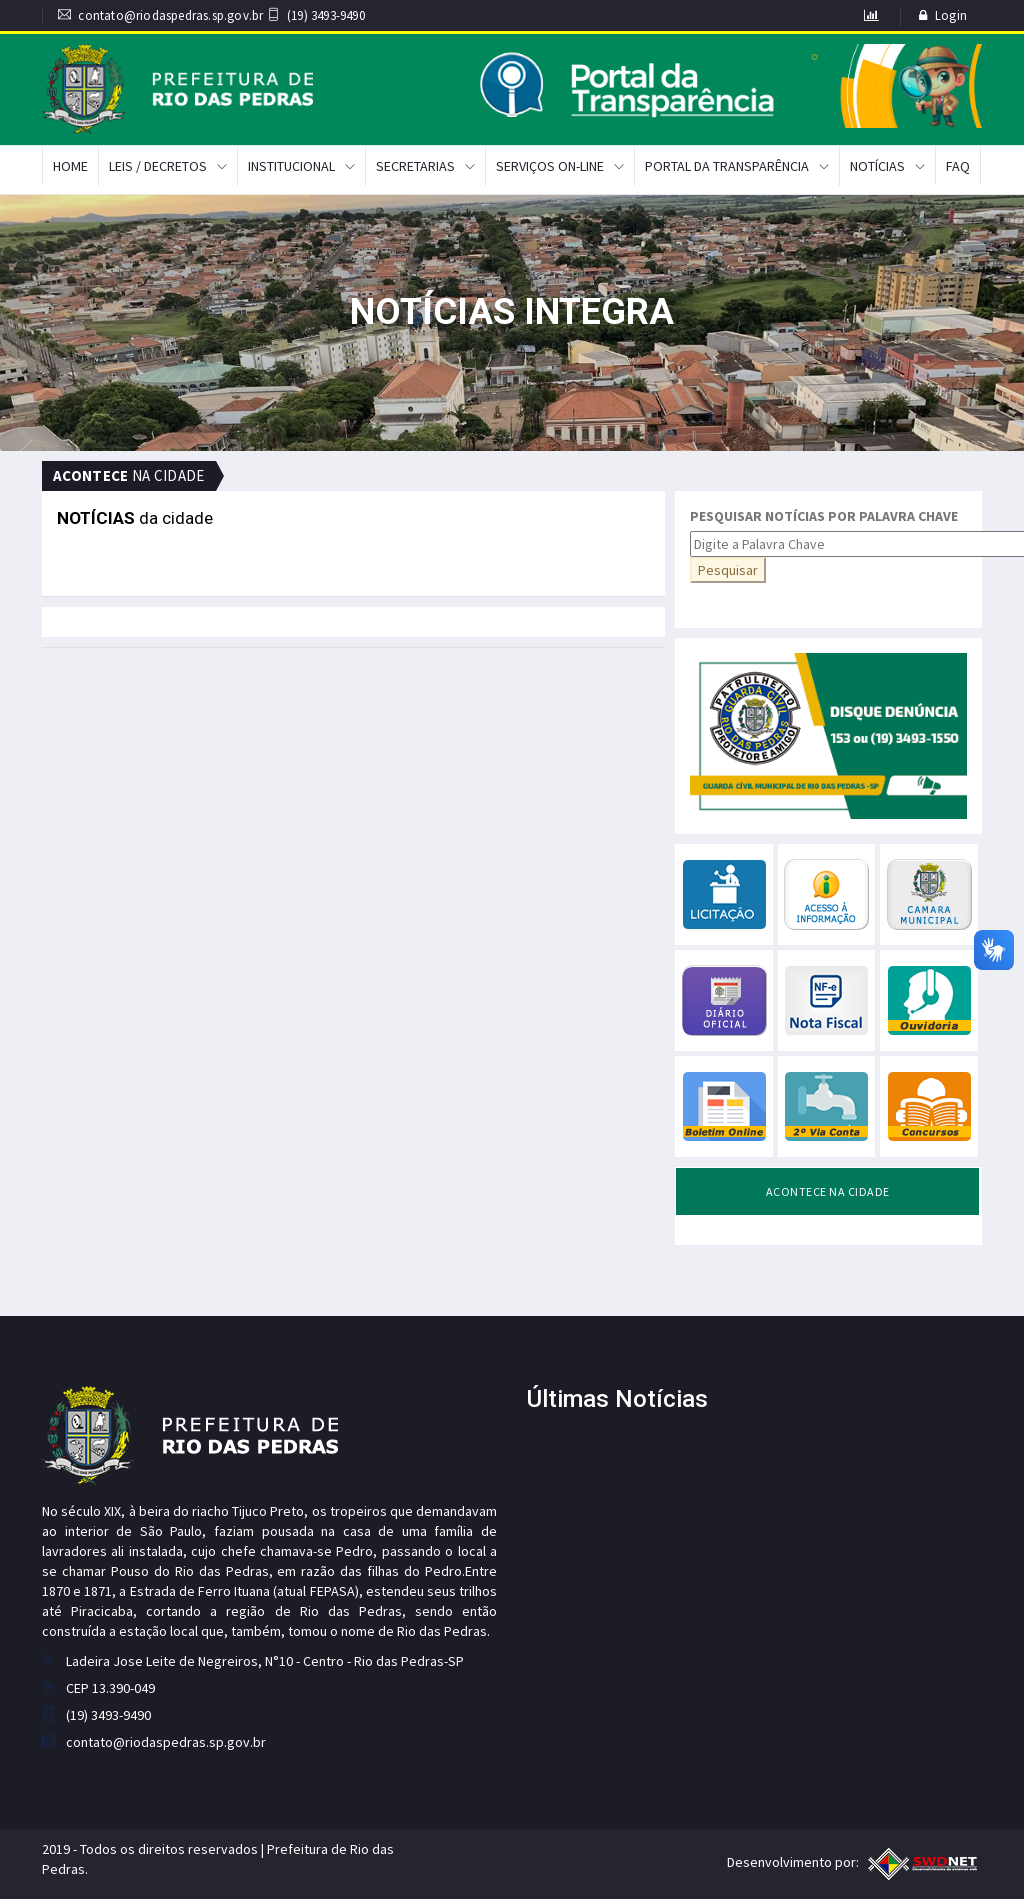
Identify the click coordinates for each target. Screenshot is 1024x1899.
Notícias (877, 166)
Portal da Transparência (727, 166)
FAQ (958, 166)
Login (951, 15)
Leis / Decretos (158, 166)
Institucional (291, 166)
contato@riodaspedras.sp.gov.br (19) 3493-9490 (211, 15)
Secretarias (415, 166)
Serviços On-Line (550, 166)
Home (70, 166)
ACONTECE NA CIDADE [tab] (828, 1191)
